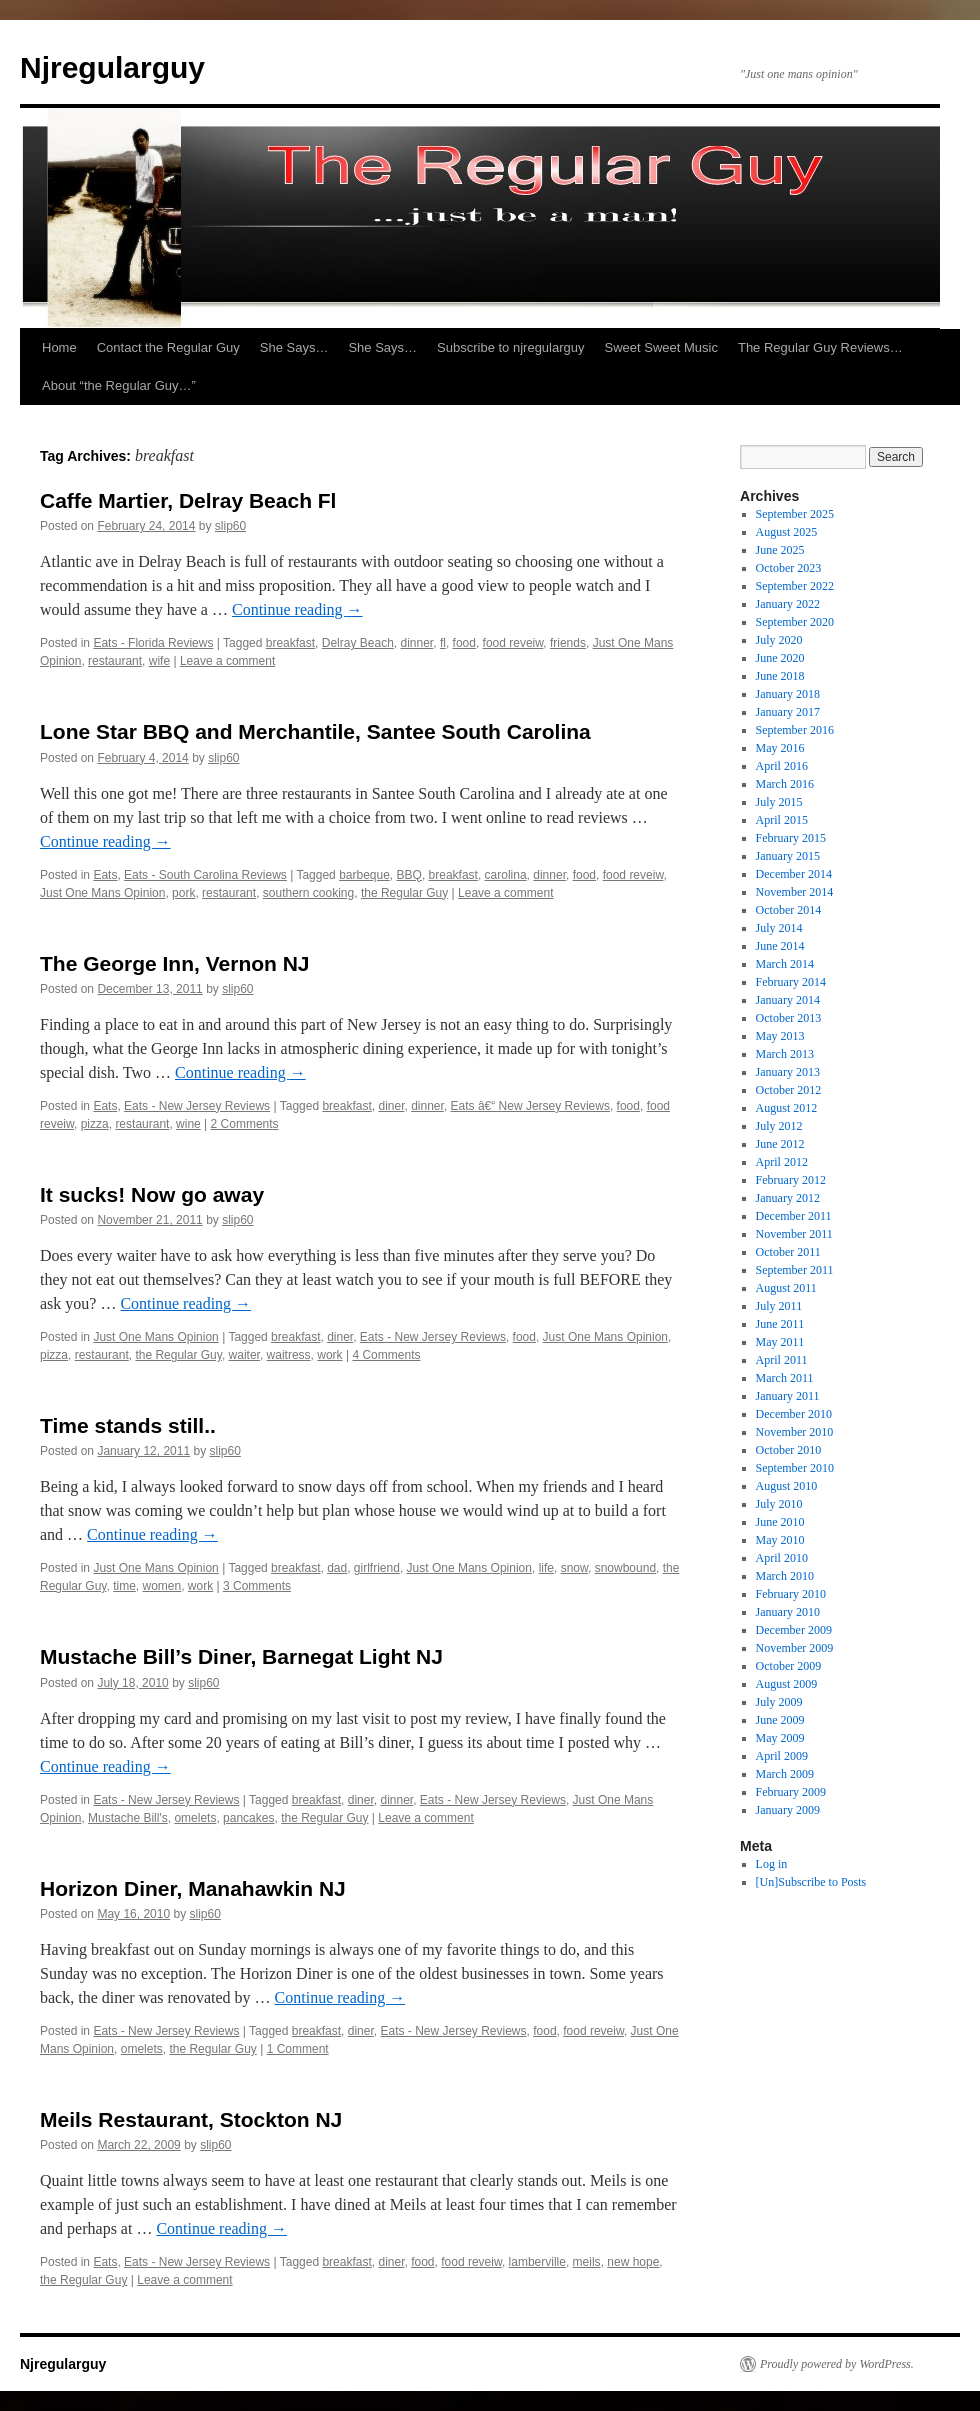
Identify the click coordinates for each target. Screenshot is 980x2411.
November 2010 (795, 1432)
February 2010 (791, 1594)
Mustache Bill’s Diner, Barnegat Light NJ (241, 1656)
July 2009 (779, 1702)
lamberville (537, 2262)
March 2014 (785, 964)
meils (587, 2262)
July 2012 (779, 1126)
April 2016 (782, 766)
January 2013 (788, 1072)
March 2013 (785, 1054)
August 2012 (787, 1108)
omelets (195, 1818)
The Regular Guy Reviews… (820, 347)
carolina (506, 875)
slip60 (230, 526)
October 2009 (789, 1666)
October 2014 (789, 910)
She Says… (294, 347)
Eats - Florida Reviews (153, 643)
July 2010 (779, 1504)
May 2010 (780, 1540)
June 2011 (780, 1324)
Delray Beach (358, 643)
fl (443, 643)
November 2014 (795, 892)
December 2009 (794, 1630)
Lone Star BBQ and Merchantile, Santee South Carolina (315, 731)
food (464, 643)
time (124, 1586)
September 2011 (795, 1270)
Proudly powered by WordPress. (837, 2364)
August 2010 (787, 1486)
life (546, 1568)
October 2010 (789, 1450)
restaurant (115, 661)
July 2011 (779, 1306)
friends (568, 643)
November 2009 (795, 1648)
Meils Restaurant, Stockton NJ (191, 2119)
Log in (772, 1864)
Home (59, 347)
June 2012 (780, 1144)
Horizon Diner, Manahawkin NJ (193, 1888)
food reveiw (513, 643)
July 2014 (779, 928)
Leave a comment (227, 661)
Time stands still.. (128, 1425)
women (162, 1586)
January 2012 (788, 1198)
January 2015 (788, 856)
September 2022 (795, 586)
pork (183, 893)
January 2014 (788, 1000)
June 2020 (780, 658)
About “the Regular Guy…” (119, 385)
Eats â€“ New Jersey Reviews (530, 1106)
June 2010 (780, 1522)
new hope (633, 2262)
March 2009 (785, 1774)
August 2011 (786, 1288)
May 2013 (780, 1036)
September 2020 (795, 622)
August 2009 (787, 1684)
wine (188, 1124)
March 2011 (785, 1378)
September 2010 (795, 1468)
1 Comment (298, 2049)
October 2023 (789, 568)
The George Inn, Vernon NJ (175, 963)
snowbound (625, 1568)
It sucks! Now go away (152, 1194)
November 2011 (794, 1234)
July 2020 (779, 640)
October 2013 (789, 1018)
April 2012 (782, 1162)
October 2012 (789, 1090)
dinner (417, 643)
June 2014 (780, 946)
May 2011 (780, 1342)
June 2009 (780, 1720)
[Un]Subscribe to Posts (811, 1882)
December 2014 (794, 874)
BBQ (409, 875)
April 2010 (782, 1558)
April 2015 (782, 820)
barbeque (364, 875)
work (329, 1355)
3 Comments (257, 1586)
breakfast (290, 643)
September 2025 (795, 514)
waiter (244, 1355)
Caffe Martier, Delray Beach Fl (188, 500)
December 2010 (794, 1414)
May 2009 (780, 1738)
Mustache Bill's (128, 1818)
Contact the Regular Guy (168, 347)
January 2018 (788, 694)
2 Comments (245, 1124)
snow (574, 1568)
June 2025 (780, 550)
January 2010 (788, 1612)
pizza (95, 1124)
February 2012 (791, 1180)
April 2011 (782, 1360)
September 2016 (795, 730)
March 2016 (785, 784)
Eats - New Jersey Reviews (197, 1106)
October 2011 (788, 1252)
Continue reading (297, 609)
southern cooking (308, 893)
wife (159, 661)
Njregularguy (112, 67)
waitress (289, 1355)
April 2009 (782, 1756)
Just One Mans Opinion (102, 893)
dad (337, 1568)
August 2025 (787, 532)
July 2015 (779, 802)
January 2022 (788, 604)
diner (391, 1106)
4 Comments (386, 1355)
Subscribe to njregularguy (510, 347)
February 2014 (791, 982)
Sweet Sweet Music (661, 347)
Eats (105, 875)
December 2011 (794, 1216)
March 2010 (785, 1576)
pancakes (248, 1818)
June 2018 (780, 676)
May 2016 (780, 748)
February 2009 (791, 1792)
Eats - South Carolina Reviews (205, 875)
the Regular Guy (404, 893)
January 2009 (788, 1810)
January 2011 (788, 1396)
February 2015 (791, 838)
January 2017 (788, 712)
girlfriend (377, 1568)
